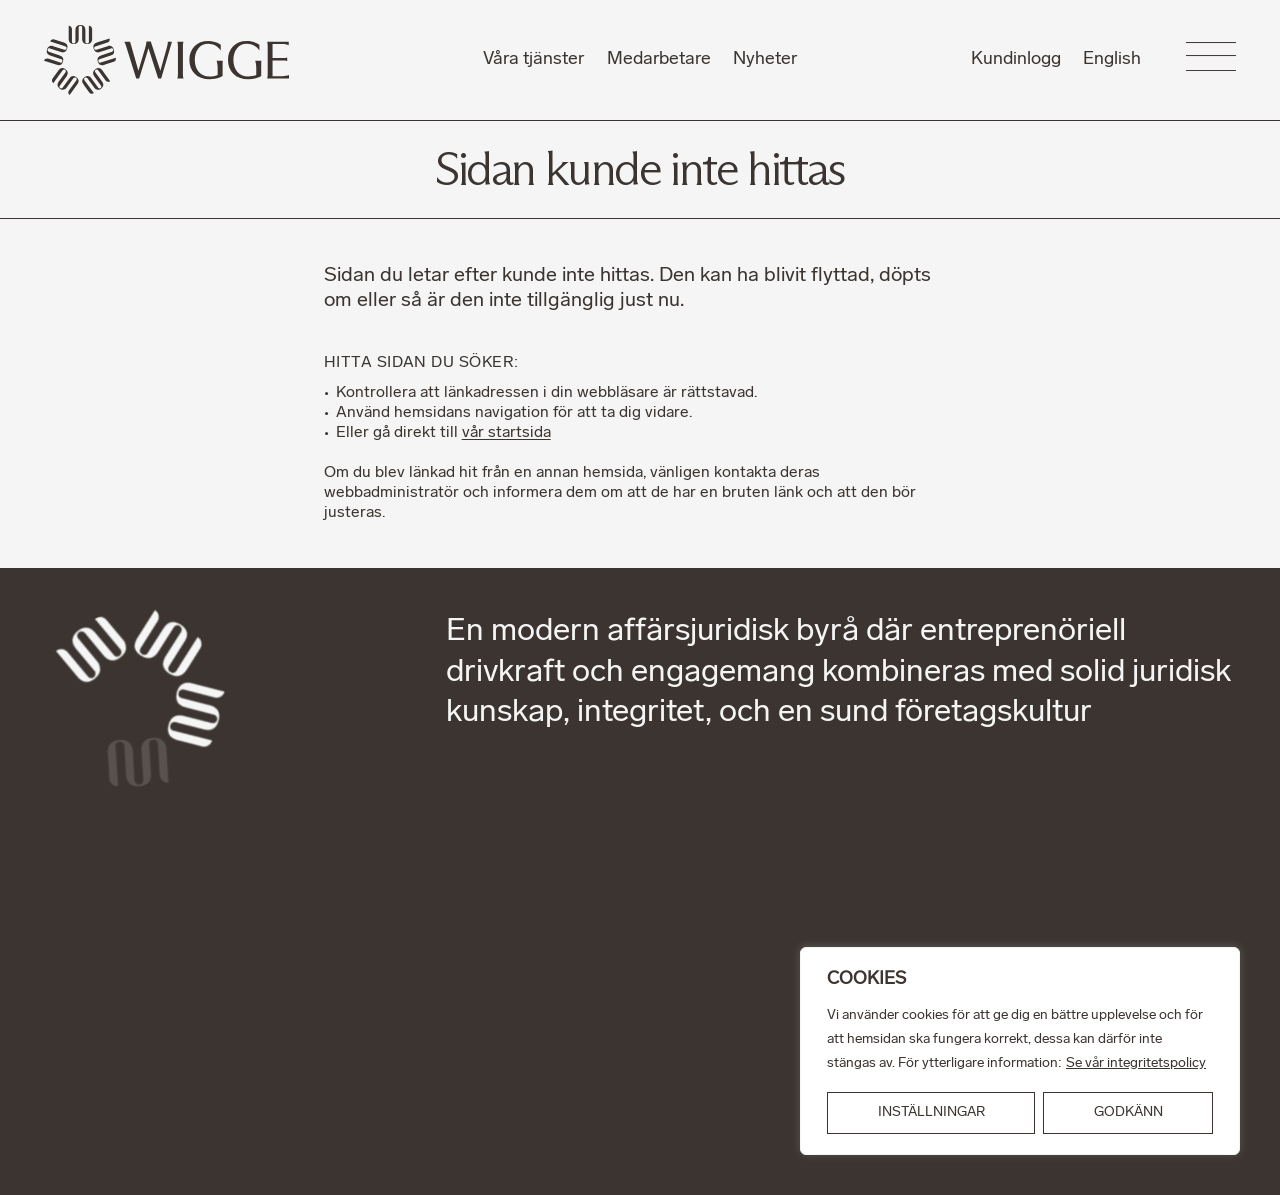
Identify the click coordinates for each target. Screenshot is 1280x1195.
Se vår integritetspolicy (1136, 1063)
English (1112, 59)
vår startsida (506, 433)
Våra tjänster (533, 59)
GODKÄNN (1128, 1112)
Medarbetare (659, 59)
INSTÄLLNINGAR (931, 1112)
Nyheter (765, 59)
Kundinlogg (1016, 59)
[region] (1020, 1051)
